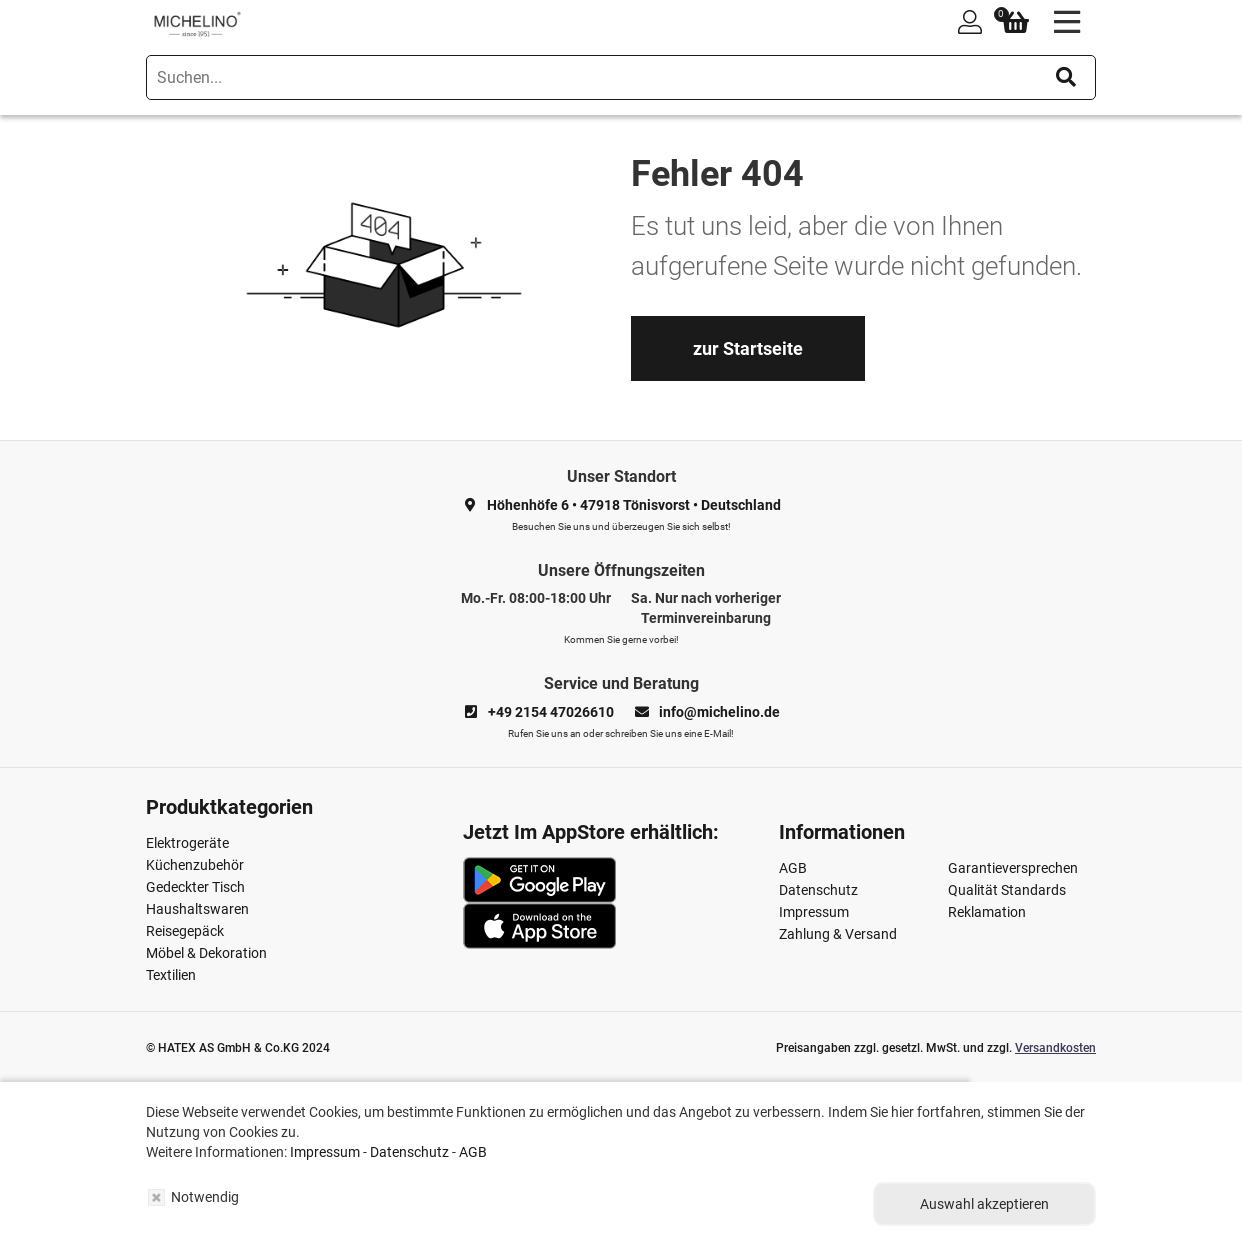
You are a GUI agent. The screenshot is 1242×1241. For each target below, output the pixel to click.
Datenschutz (818, 890)
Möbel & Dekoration (206, 953)
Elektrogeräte (187, 843)
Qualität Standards (1007, 890)
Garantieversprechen (1013, 868)
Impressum (814, 912)
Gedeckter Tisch (195, 887)
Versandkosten (1055, 1048)
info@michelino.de (719, 712)
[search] (621, 77)
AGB (793, 868)
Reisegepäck (185, 931)
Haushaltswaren (197, 909)
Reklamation (987, 912)
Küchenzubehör (195, 865)
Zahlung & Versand (838, 934)
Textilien (171, 975)
